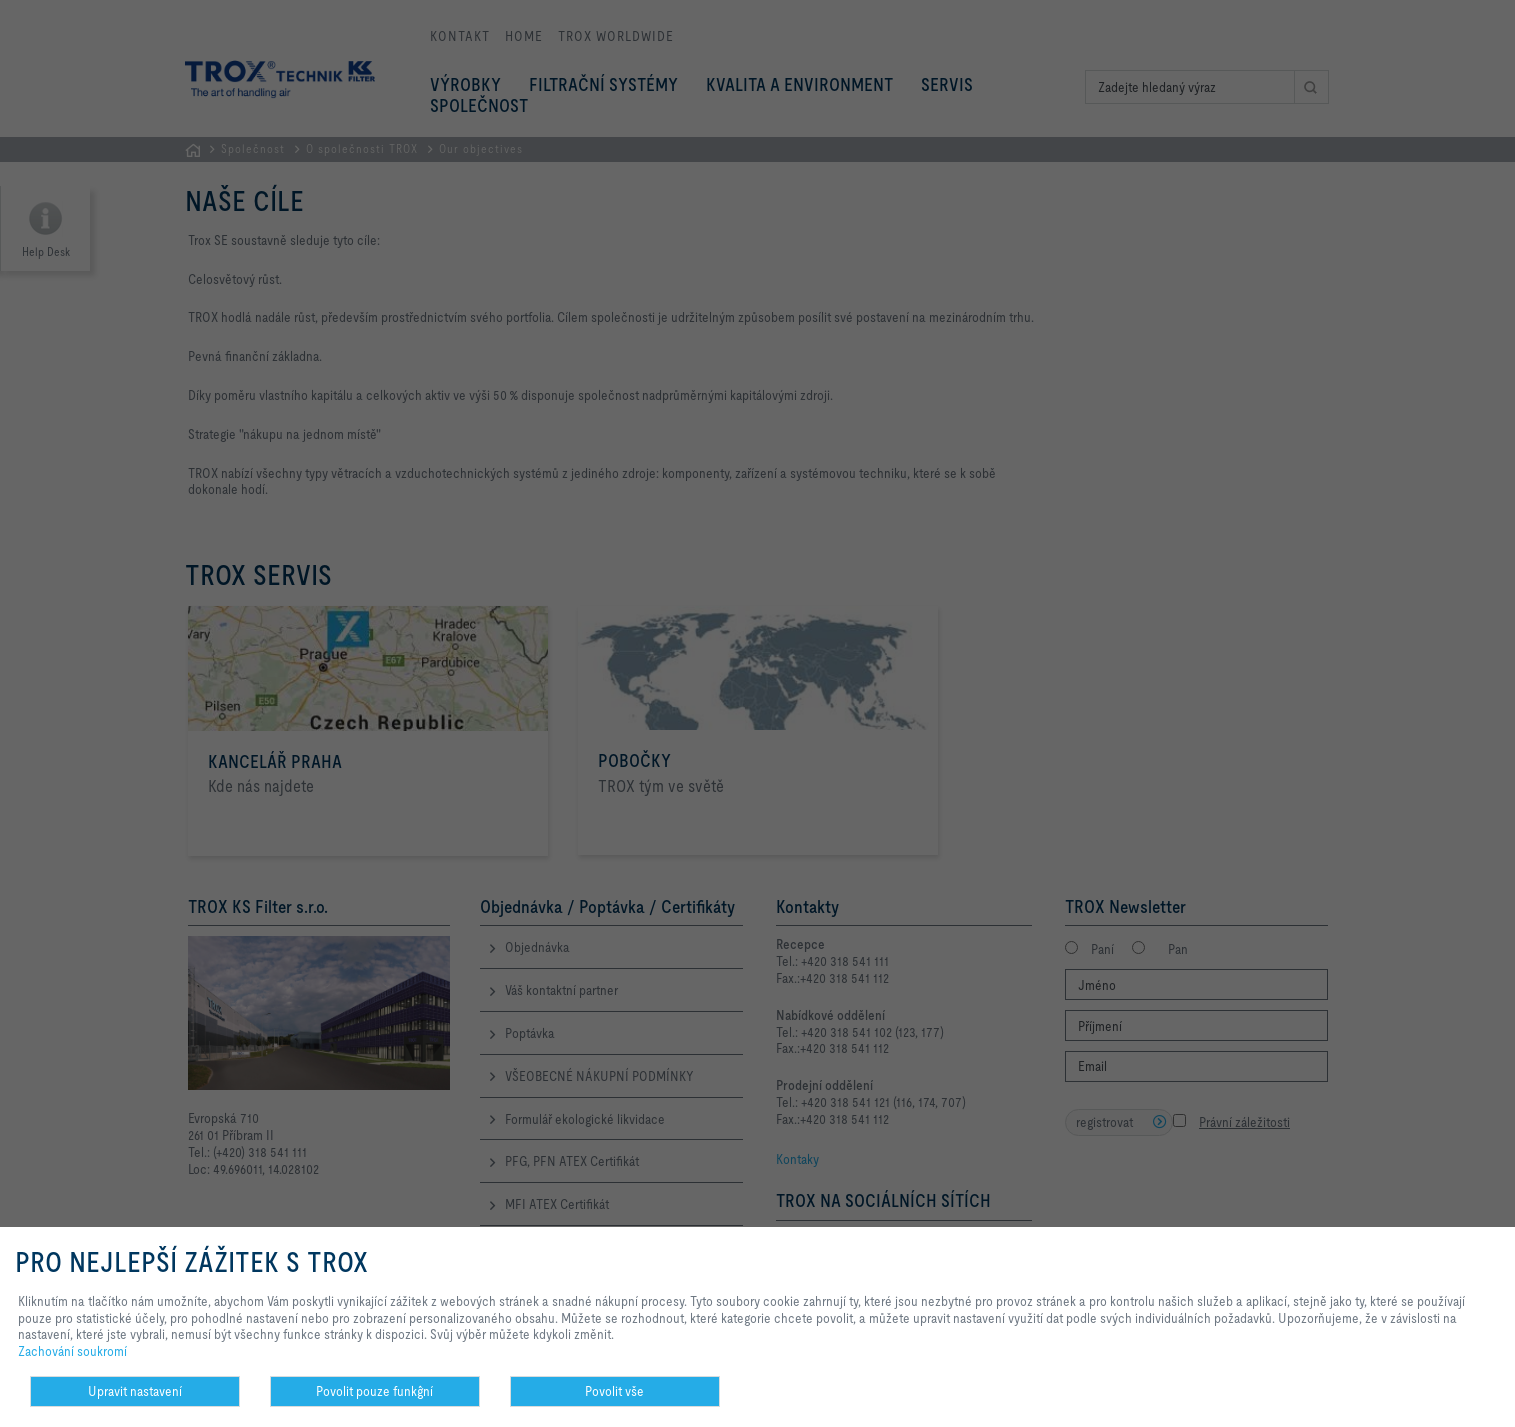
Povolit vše (614, 1391)
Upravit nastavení (135, 1391)
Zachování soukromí (72, 1351)
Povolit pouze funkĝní (374, 1391)
